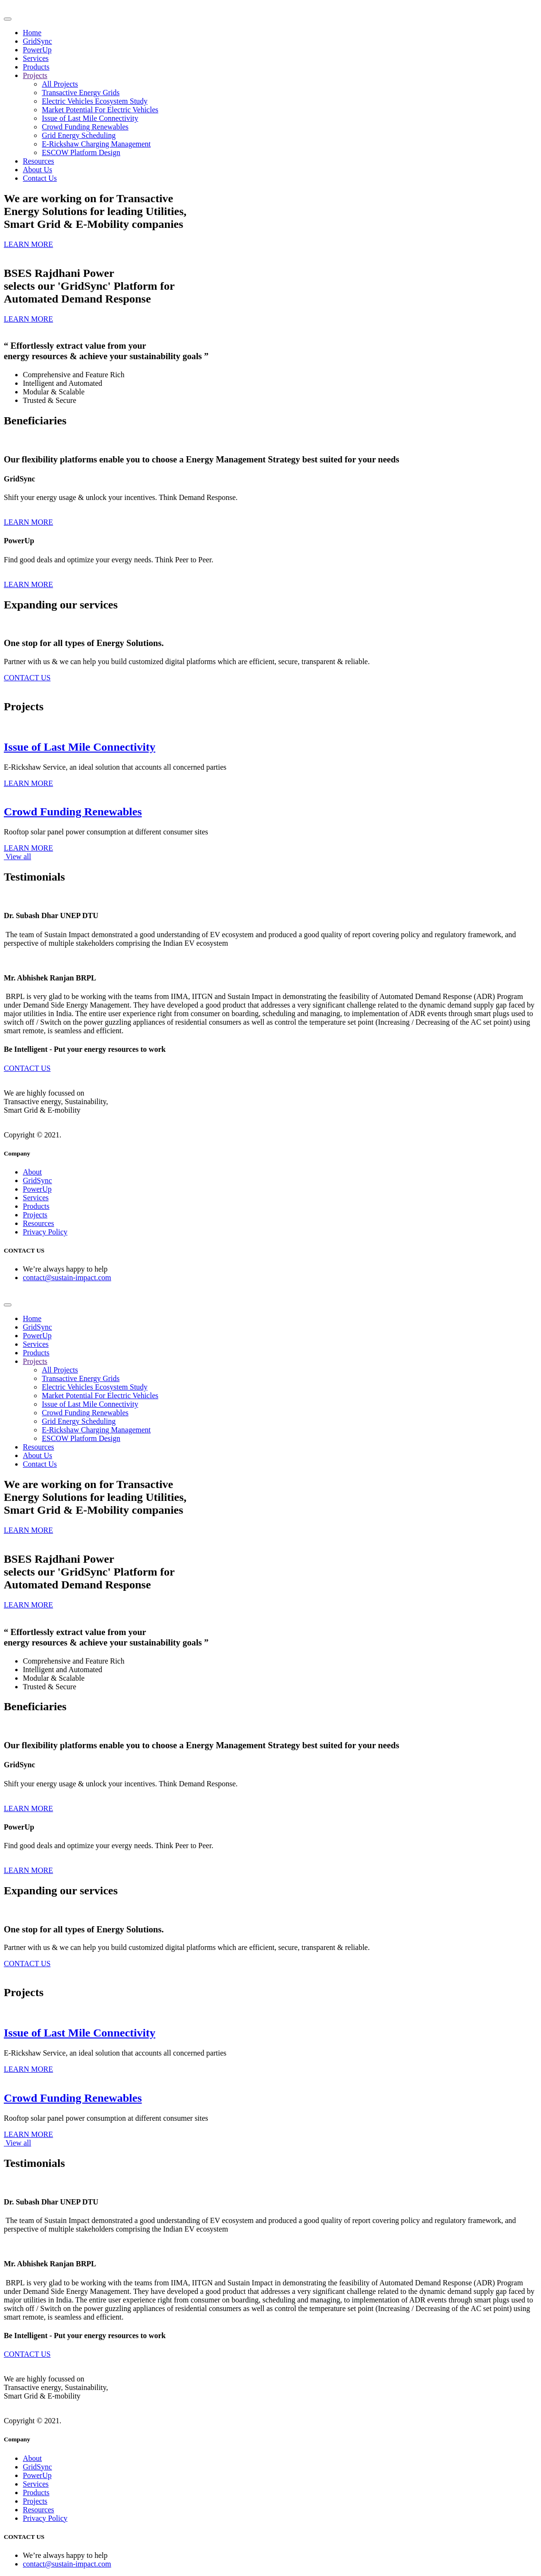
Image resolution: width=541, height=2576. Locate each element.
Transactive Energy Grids (81, 92)
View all (17, 856)
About (32, 1172)
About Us (37, 170)
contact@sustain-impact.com (67, 1277)
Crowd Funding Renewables (85, 127)
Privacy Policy (45, 1232)
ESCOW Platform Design (81, 152)
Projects (35, 75)
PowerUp (37, 50)
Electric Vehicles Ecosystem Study (94, 101)
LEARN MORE (28, 522)
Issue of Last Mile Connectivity (90, 118)
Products (36, 67)
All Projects (60, 84)
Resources (38, 161)
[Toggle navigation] (7, 19)
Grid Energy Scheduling (79, 135)
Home (32, 33)
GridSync (37, 41)
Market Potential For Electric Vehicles (100, 110)
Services (35, 58)
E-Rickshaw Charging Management (96, 144)
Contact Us (40, 178)
